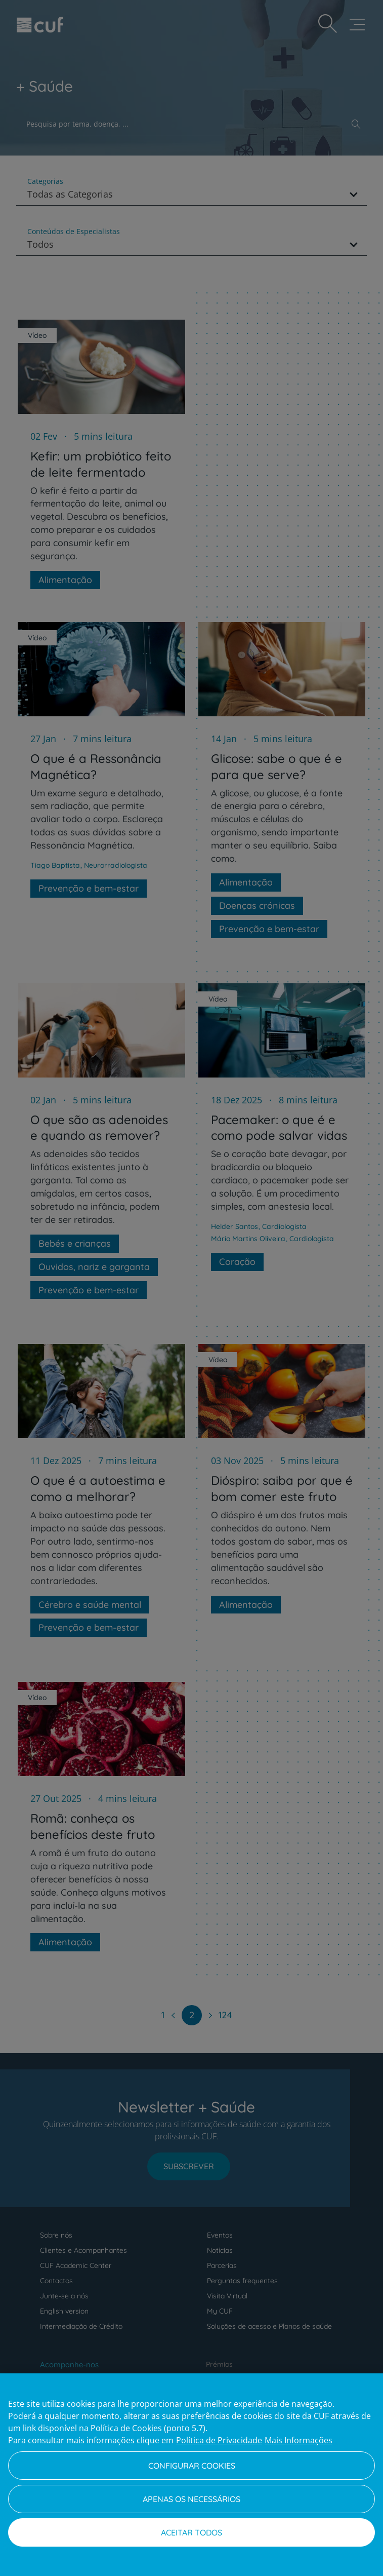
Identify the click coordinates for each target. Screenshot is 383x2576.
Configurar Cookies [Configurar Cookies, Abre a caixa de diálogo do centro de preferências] (191, 2465)
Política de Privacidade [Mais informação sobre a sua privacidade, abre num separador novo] (219, 2440)
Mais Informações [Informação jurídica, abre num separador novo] (298, 2440)
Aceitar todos (191, 2532)
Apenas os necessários (191, 2499)
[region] (191, 2474)
